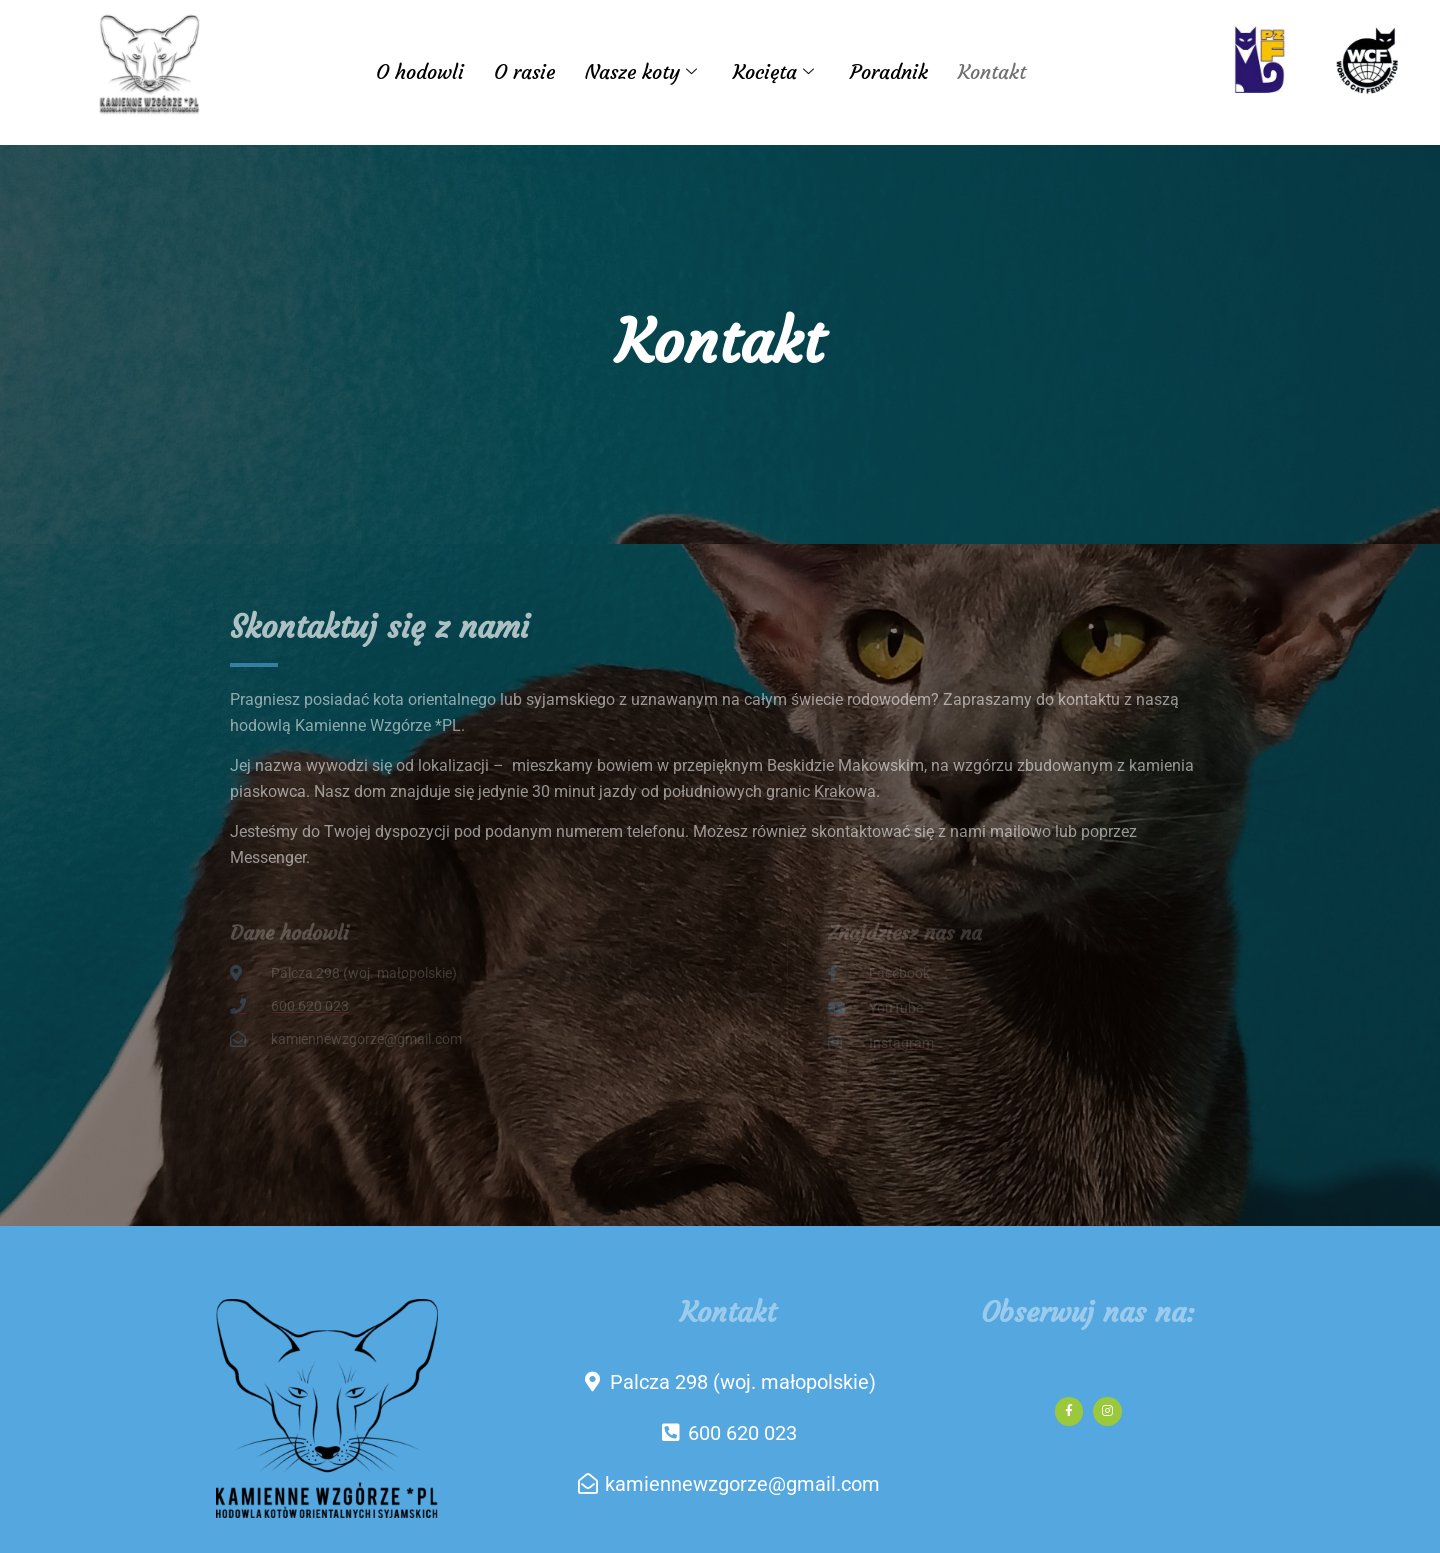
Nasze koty (641, 71)
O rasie (524, 71)
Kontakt (992, 71)
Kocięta (773, 71)
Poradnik (889, 71)
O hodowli (420, 71)
